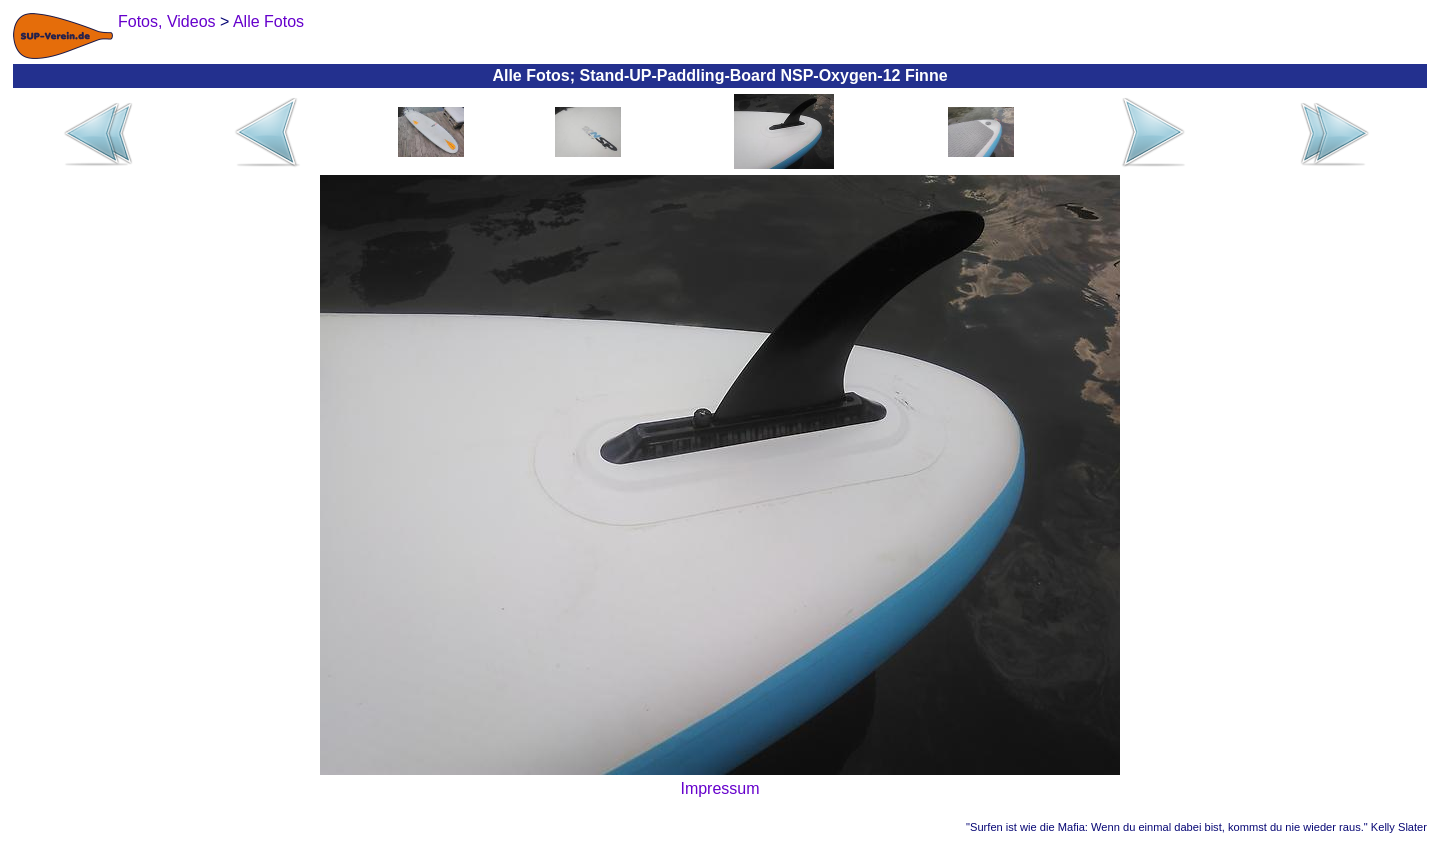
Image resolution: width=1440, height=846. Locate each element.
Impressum (719, 788)
